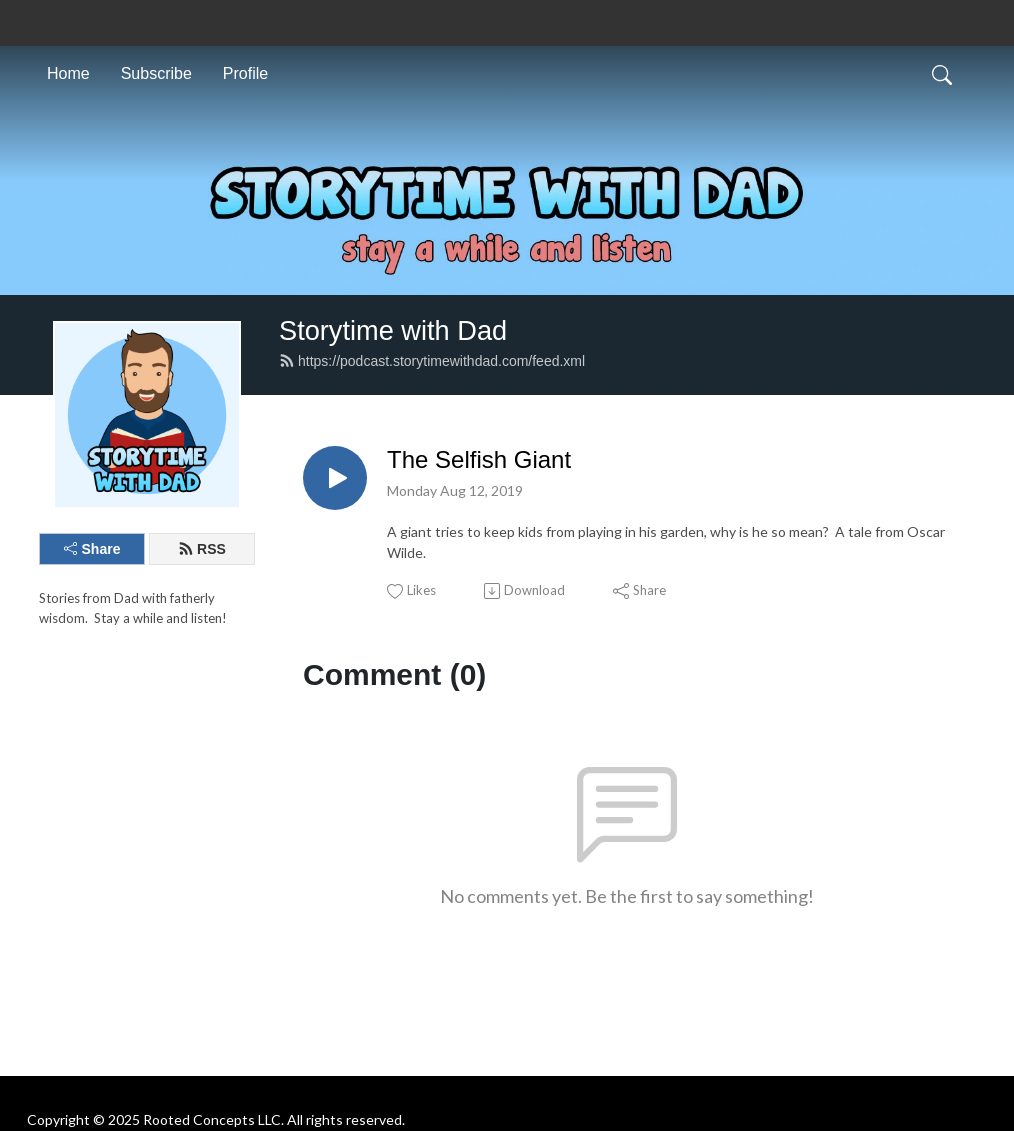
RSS (202, 549)
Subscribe (156, 73)
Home (68, 73)
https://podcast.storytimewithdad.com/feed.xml (432, 361)
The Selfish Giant (479, 459)
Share (92, 549)
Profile (245, 73)
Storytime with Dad (393, 330)
